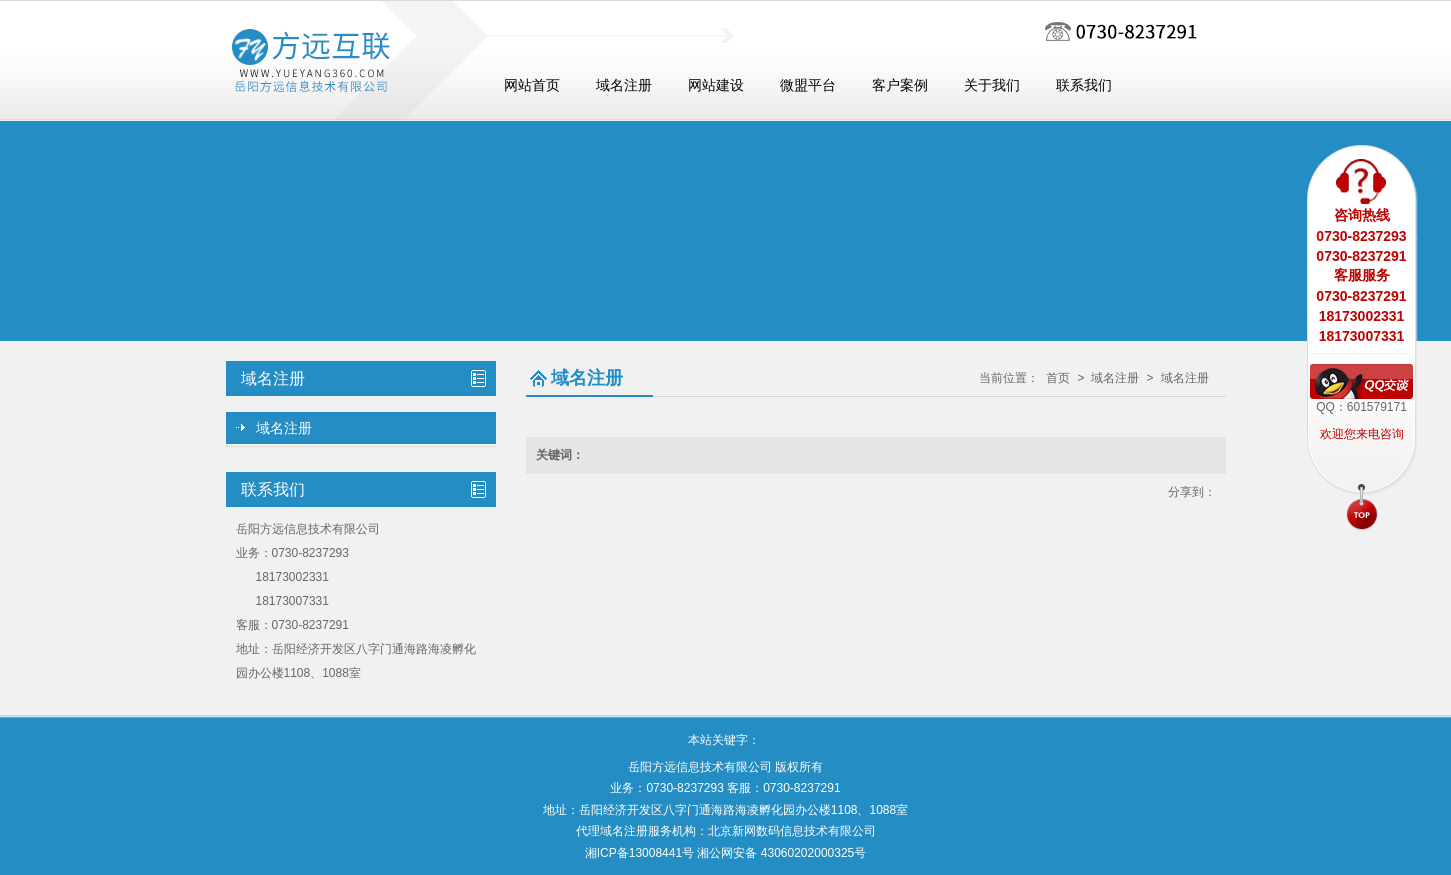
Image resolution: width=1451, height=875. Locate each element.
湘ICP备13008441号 (639, 853)
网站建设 (716, 85)
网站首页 (532, 85)
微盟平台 (808, 85)
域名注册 (624, 85)
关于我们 (992, 85)
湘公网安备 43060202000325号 (781, 853)
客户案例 (900, 85)
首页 (1058, 378)
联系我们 (1084, 85)
